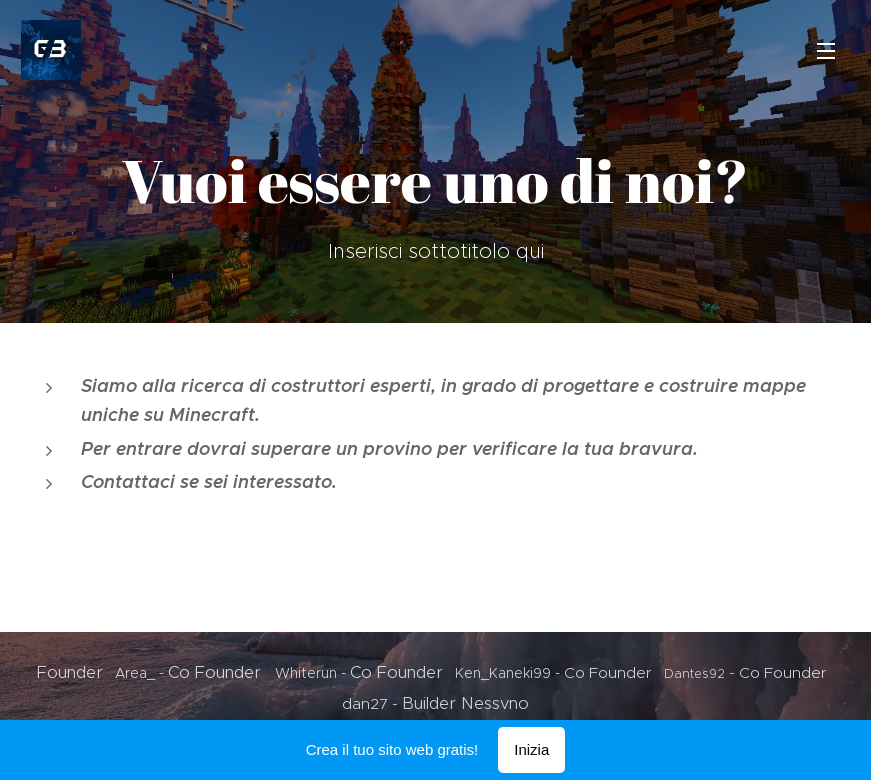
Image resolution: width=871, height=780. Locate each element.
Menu (826, 51)
